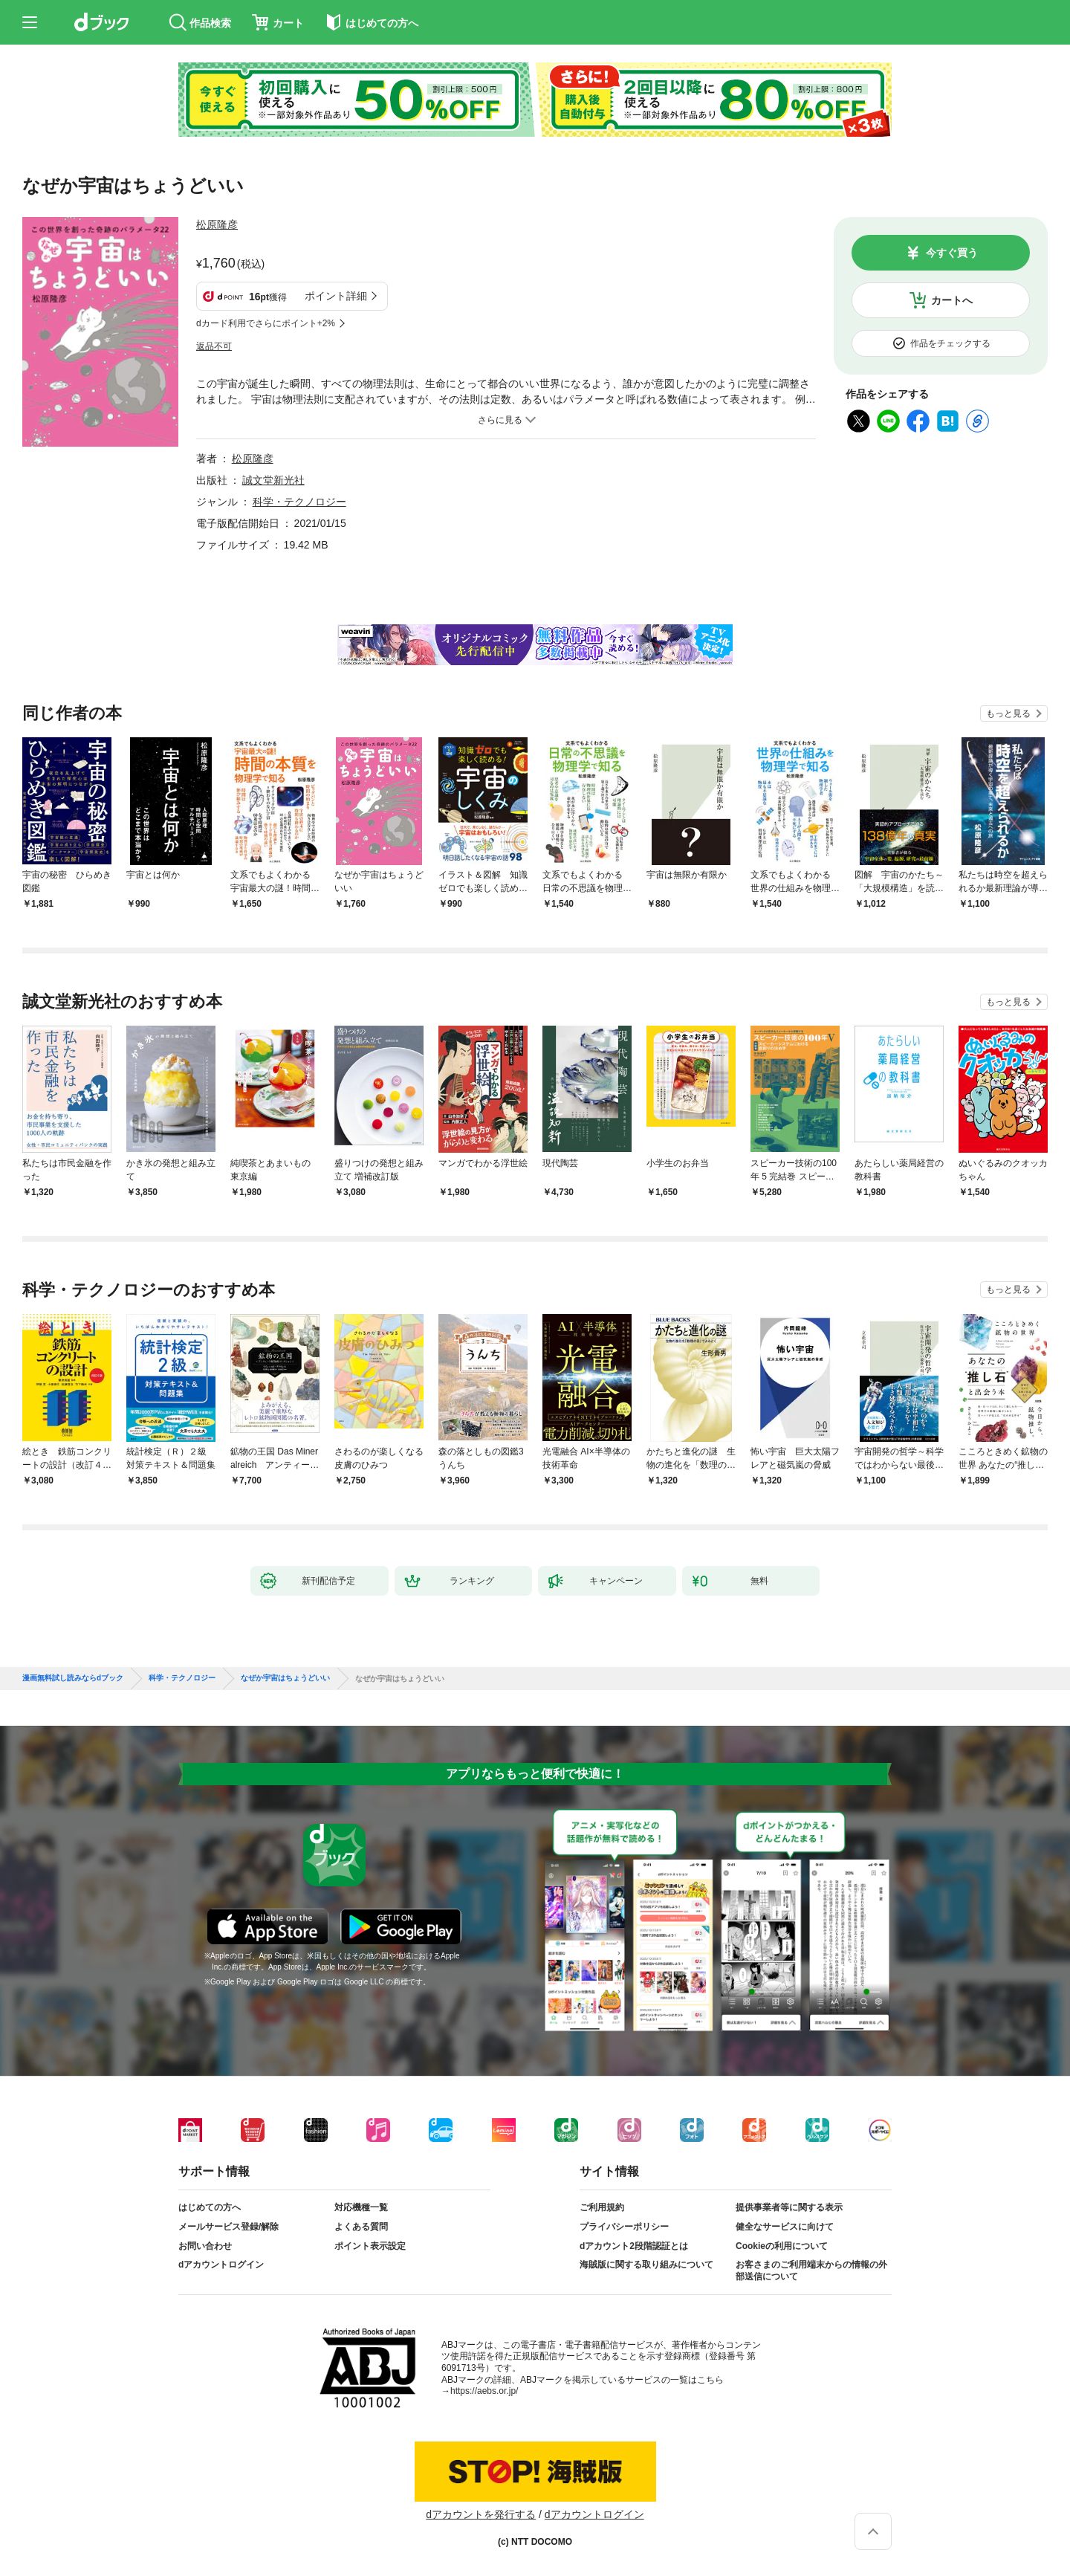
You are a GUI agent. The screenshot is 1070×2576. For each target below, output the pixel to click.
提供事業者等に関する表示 (789, 2207)
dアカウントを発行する (481, 2514)
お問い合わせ (205, 2246)
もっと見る (1008, 713)
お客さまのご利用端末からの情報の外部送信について (811, 2270)
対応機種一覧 (361, 2207)
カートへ (952, 300)
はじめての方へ (209, 2207)
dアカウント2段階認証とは (634, 2246)
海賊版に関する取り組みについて (646, 2264)
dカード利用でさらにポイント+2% (265, 323)
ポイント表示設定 (370, 2246)
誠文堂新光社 (273, 480)
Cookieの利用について (782, 2246)
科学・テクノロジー (299, 502)
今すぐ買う (952, 253)
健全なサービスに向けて (785, 2226)
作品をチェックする (950, 343)
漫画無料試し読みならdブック (72, 1678)
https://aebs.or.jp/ (484, 2391)
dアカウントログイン (221, 2264)
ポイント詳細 (336, 296)
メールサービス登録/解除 (228, 2226)
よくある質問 (361, 2226)
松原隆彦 (217, 224)
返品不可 (214, 346)
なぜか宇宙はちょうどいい (285, 1678)
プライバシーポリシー (624, 2226)
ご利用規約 (602, 2207)
